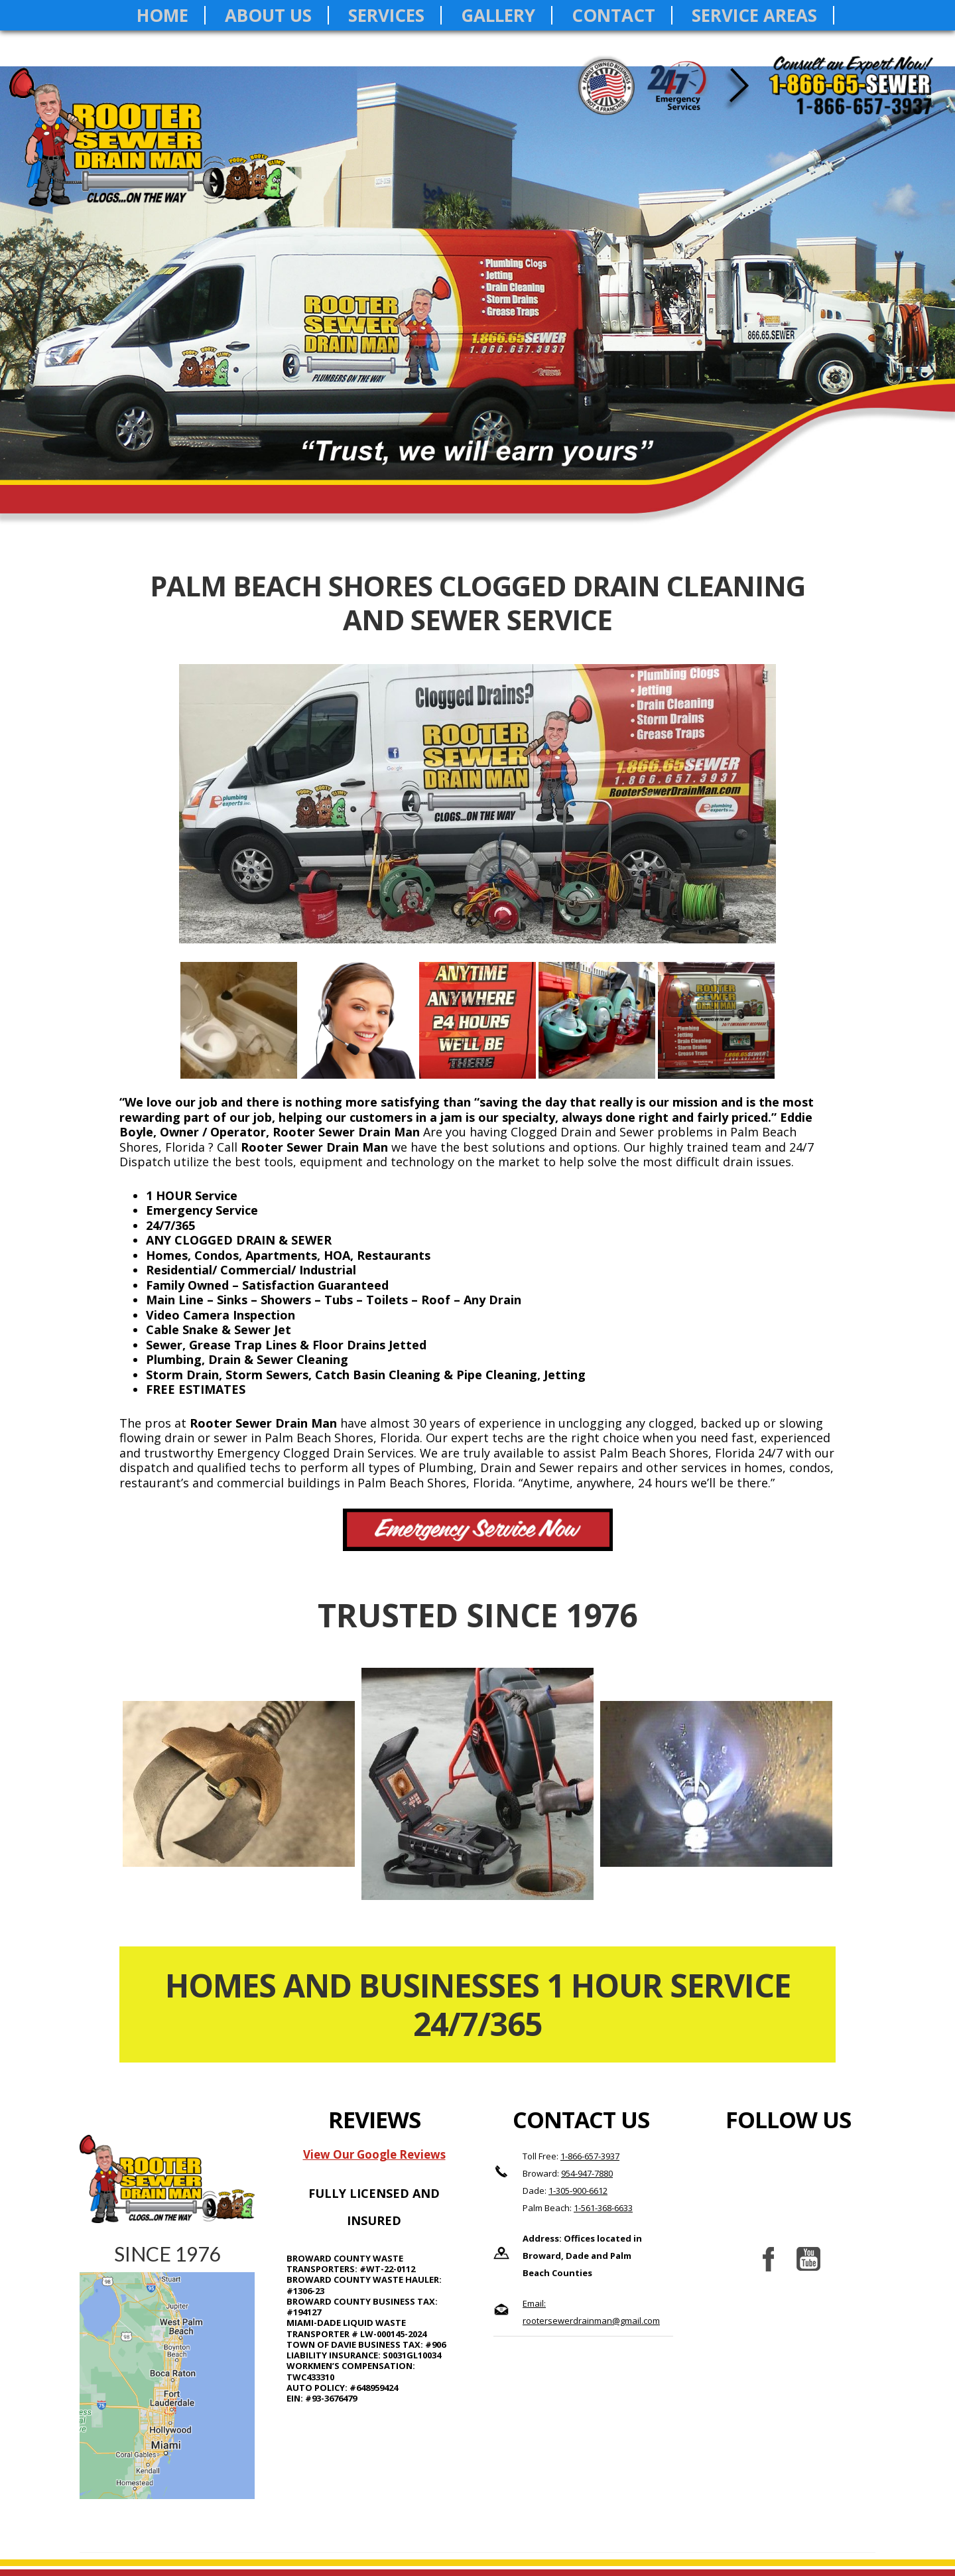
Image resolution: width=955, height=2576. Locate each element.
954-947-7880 (587, 2173)
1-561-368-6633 (603, 2208)
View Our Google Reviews (374, 2154)
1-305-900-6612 (577, 2191)
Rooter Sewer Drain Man (154, 150)
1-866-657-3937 (589, 2156)
